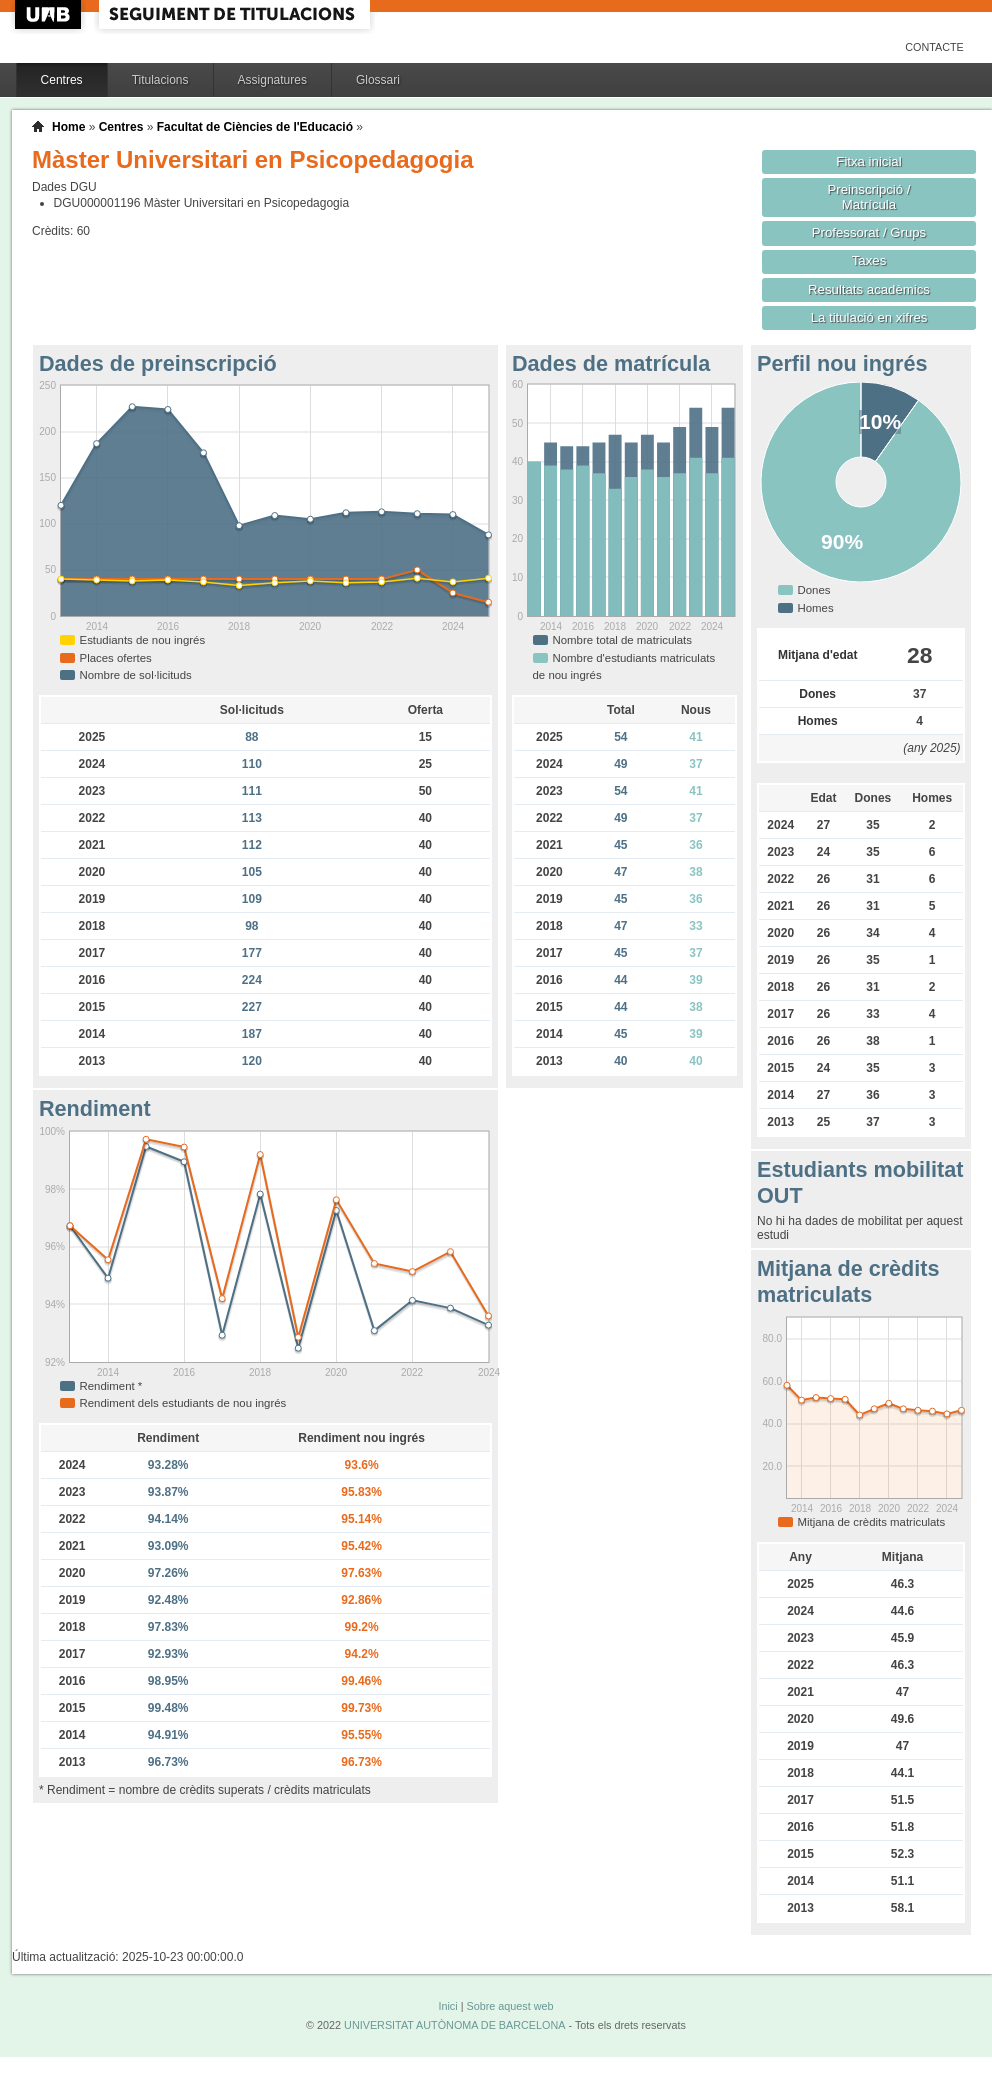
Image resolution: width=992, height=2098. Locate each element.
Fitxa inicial (868, 161)
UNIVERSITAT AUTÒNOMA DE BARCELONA (454, 2025)
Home (68, 127)
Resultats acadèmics (869, 289)
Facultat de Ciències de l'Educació (255, 127)
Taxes (869, 260)
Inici (447, 2006)
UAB (50, 14)
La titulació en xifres (869, 317)
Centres (62, 80)
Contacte (934, 47)
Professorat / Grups (869, 232)
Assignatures (272, 80)
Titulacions (160, 80)
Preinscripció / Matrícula (869, 197)
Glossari (378, 80)
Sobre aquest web (509, 2006)
